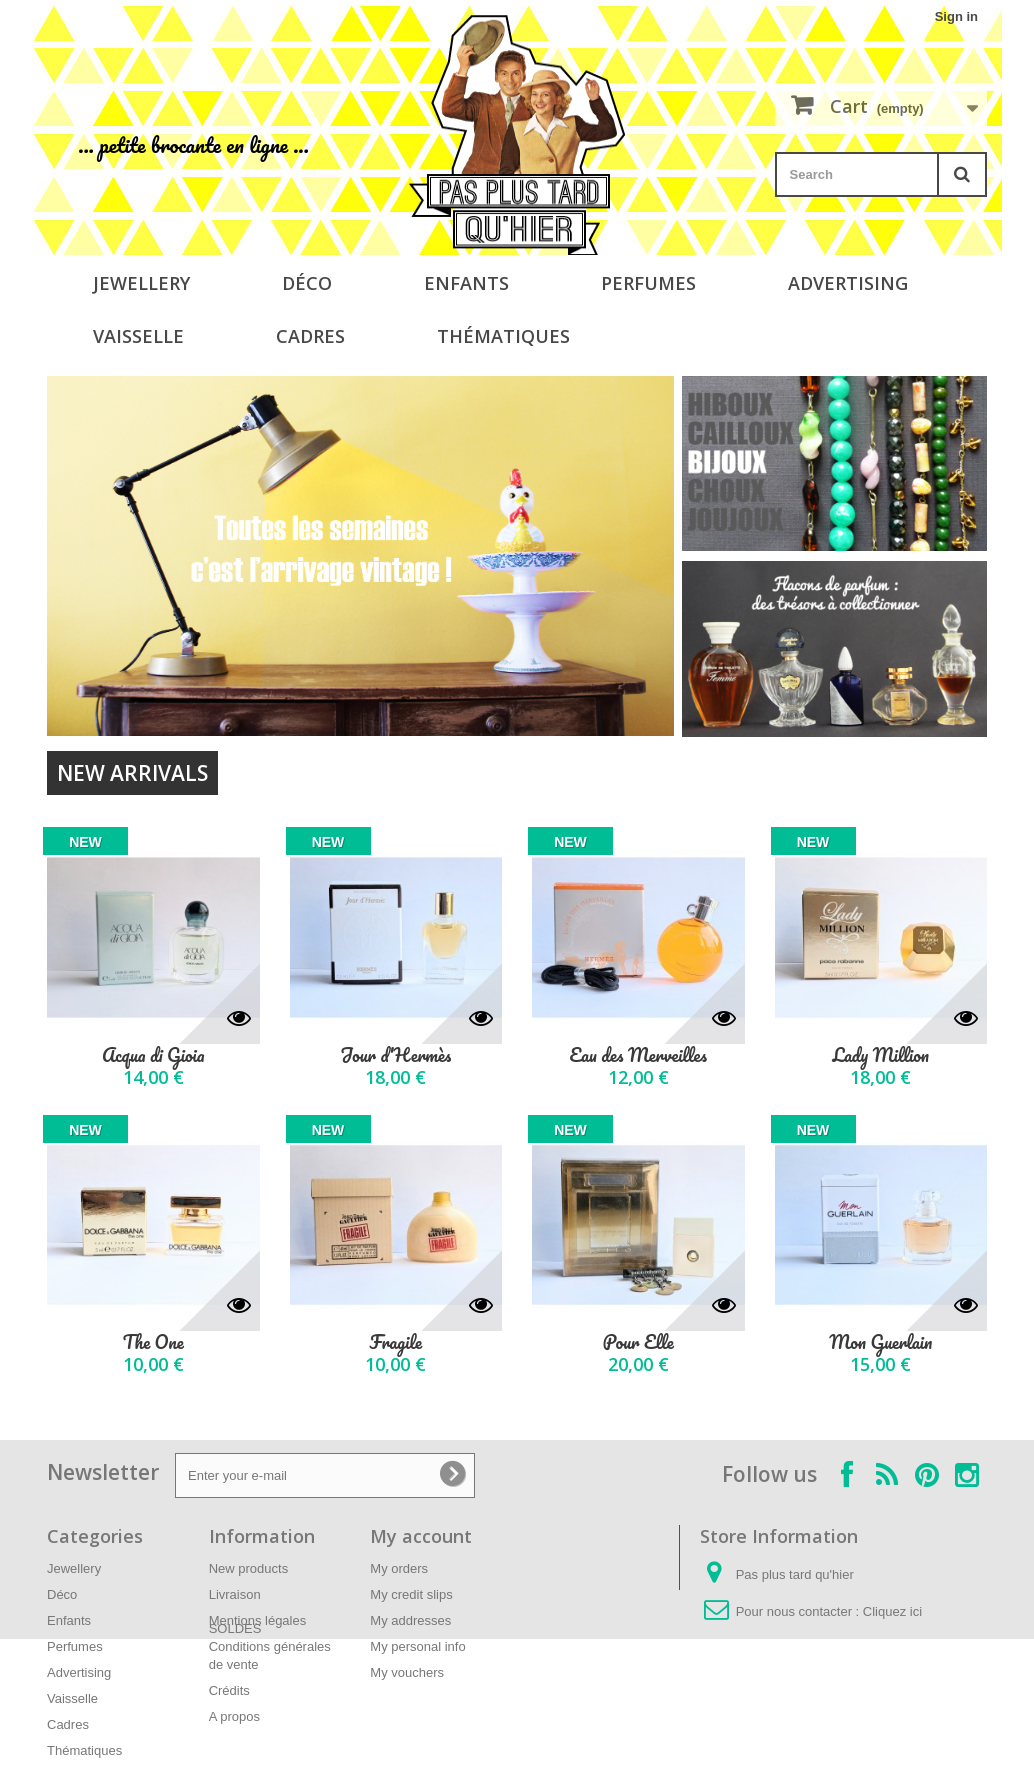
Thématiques (503, 336)
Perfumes (648, 283)
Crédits (229, 1690)
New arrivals (132, 773)
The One (153, 1342)
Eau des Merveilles (638, 1055)
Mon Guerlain (880, 1342)
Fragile (396, 1342)
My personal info (417, 1646)
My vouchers (407, 1672)
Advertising (848, 283)
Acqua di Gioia (153, 1055)
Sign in (956, 16)
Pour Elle (638, 1342)
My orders (399, 1568)
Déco (307, 283)
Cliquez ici (892, 1611)
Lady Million (880, 1055)
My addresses (410, 1620)
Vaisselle (138, 336)
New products (248, 1568)
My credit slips (411, 1594)
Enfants (466, 283)
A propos (234, 1716)
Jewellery (141, 283)
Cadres (310, 336)
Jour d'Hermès (395, 1055)
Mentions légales (258, 1620)
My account (421, 1536)
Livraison (235, 1594)
